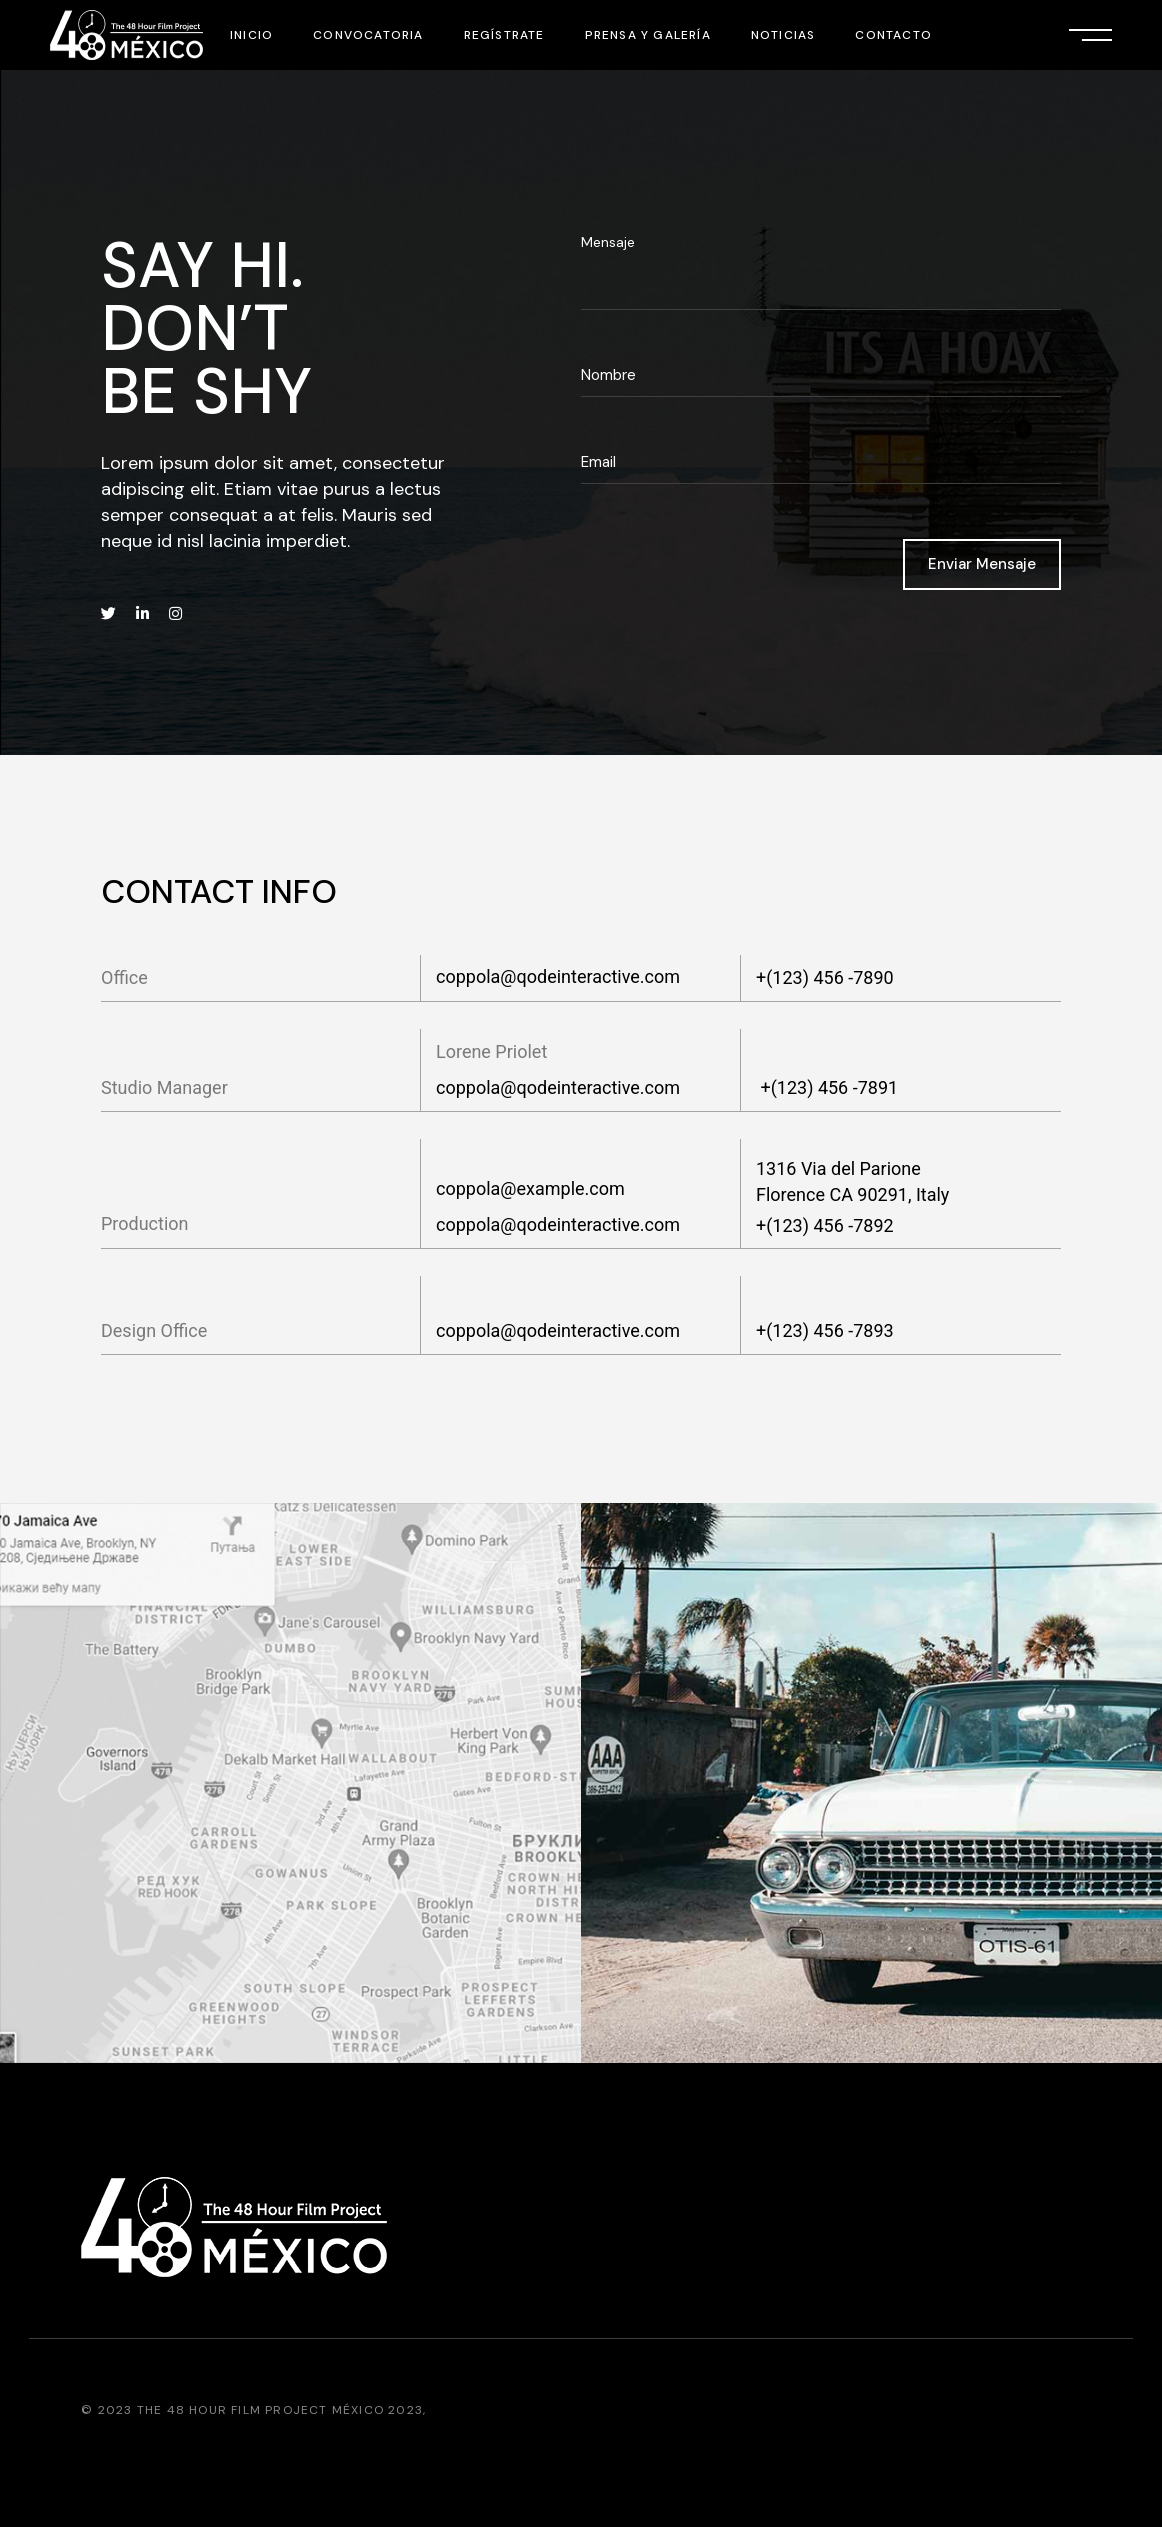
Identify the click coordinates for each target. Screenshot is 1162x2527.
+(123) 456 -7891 (827, 1087)
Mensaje (608, 242)
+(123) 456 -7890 (825, 977)
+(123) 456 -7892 (825, 1225)
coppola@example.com (530, 1188)
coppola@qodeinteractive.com (558, 976)
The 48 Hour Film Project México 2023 (280, 2410)
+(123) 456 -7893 (825, 1330)
